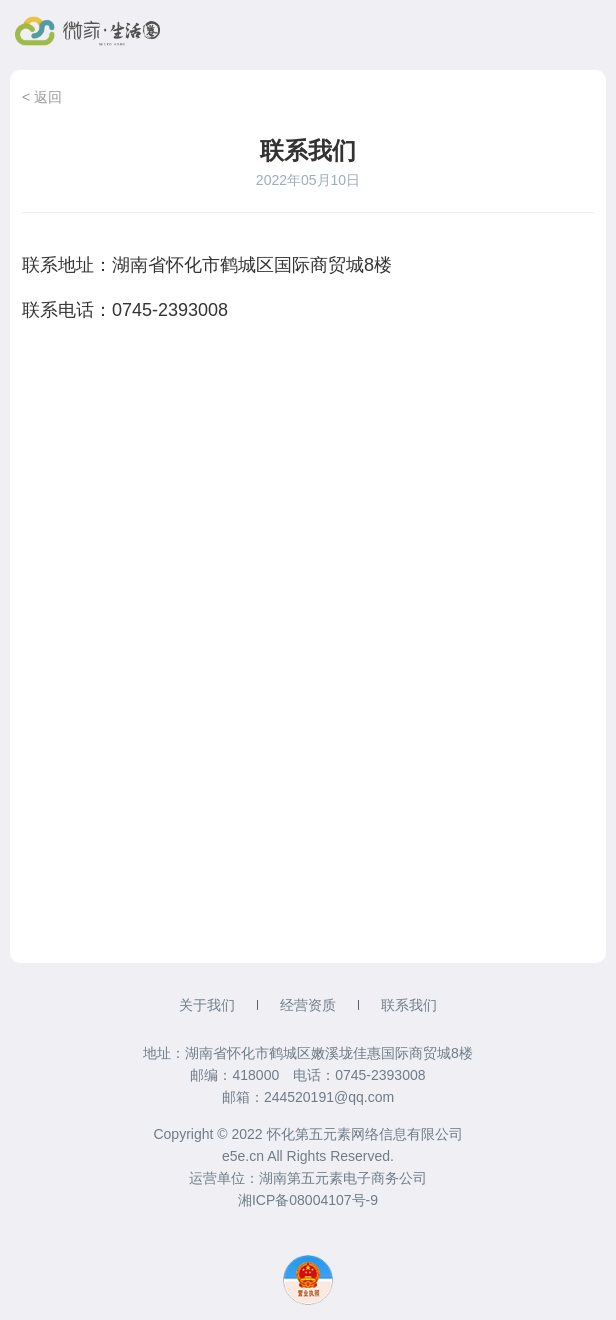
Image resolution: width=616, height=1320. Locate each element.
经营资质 (308, 1005)
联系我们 (409, 1005)
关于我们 (207, 1005)
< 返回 (42, 97)
